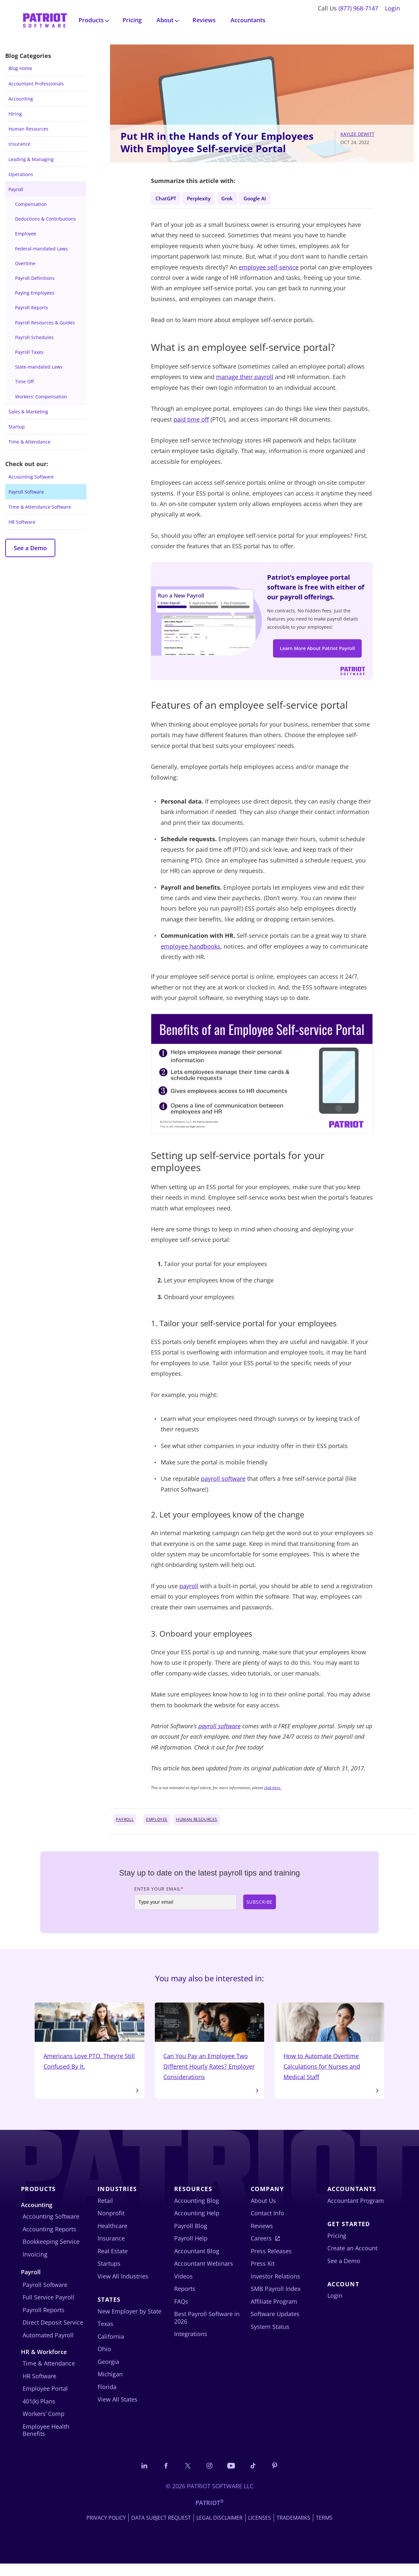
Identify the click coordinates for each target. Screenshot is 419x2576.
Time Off (24, 381)
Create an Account (352, 2259)
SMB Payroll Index (276, 2300)
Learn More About (317, 651)
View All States (117, 2411)
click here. (272, 1794)
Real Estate (113, 2262)
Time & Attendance (29, 442)
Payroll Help (191, 2250)
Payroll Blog (190, 2237)
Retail (105, 2212)
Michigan (110, 2385)
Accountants (247, 20)
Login (392, 8)
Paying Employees (34, 293)
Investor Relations (275, 2287)
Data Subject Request (161, 2530)
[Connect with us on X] (185, 2477)
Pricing (132, 20)
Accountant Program (355, 2212)
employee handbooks (190, 953)
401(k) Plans (39, 2413)
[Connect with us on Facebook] (162, 2477)
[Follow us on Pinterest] (281, 2477)
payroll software (223, 1486)
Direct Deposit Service (53, 2334)
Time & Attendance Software (40, 507)
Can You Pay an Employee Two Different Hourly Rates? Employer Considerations (209, 2050)
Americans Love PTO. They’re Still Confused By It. (89, 2045)
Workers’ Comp (43, 2425)
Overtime (25, 263)
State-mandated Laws (39, 367)
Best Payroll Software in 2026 (207, 2329)
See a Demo (30, 548)
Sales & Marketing (28, 411)
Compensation (31, 204)
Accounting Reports (49, 2240)
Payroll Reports (31, 307)
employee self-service (269, 269)
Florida (107, 2398)
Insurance (19, 144)
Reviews (204, 20)
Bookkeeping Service (51, 2253)
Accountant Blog (196, 2262)
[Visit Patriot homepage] (45, 19)
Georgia (108, 2373)
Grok (236, 198)
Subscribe (259, 1909)
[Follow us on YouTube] (233, 2477)
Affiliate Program (274, 2312)
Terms (324, 2530)
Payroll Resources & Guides (45, 322)
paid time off (191, 421)
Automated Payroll (48, 2346)
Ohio (104, 2360)
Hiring (15, 114)
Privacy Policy (106, 2530)
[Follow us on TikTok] (257, 2477)
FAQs (181, 2312)
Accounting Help (196, 2224)
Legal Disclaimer (219, 2530)
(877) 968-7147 (358, 8)
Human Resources (28, 129)
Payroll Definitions (35, 278)
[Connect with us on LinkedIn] (138, 2477)
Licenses (259, 2530)
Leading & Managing (31, 159)
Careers (261, 2250)
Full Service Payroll (48, 2309)
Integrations (190, 2345)
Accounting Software (31, 477)
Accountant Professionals (36, 84)
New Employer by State (129, 2322)
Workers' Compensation (41, 396)
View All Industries (123, 2287)
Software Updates (275, 2325)
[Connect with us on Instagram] (209, 2477)
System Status (270, 2338)
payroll (188, 1593)
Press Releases (271, 2262)
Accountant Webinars (203, 2275)
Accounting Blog (196, 2212)
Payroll (16, 189)
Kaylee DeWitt (357, 134)
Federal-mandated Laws (41, 248)
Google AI (267, 198)
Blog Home (20, 68)
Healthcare (112, 2237)
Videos (183, 2287)
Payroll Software (26, 492)
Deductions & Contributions (45, 219)
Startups (109, 2275)
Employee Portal (45, 2400)
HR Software (22, 522)
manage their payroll (244, 379)
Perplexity (204, 198)
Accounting (21, 99)
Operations (21, 174)
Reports (184, 2300)
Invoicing (35, 2265)
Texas (105, 2335)
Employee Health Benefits (46, 2441)
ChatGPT (167, 198)
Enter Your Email (159, 1896)
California (111, 2347)
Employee (25, 233)
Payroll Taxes (29, 352)
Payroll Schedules (34, 337)
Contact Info (267, 2224)
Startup (17, 427)
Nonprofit (111, 2224)
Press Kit (263, 2275)
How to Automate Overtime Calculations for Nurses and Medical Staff (329, 2050)
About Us (263, 2212)
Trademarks (293, 2530)
